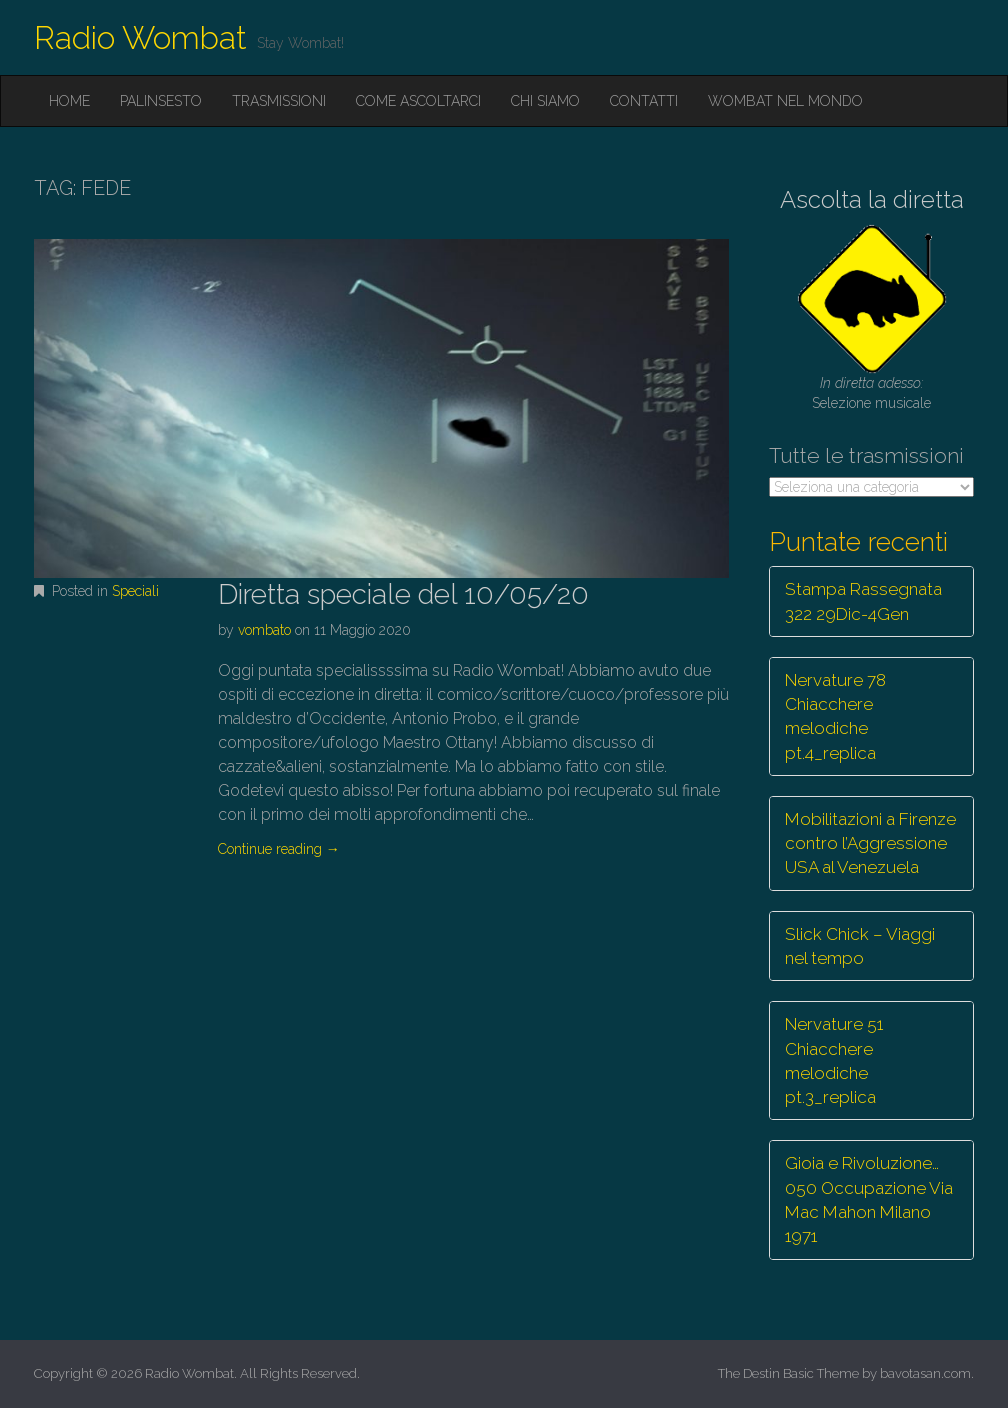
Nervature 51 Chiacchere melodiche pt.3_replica (834, 1060)
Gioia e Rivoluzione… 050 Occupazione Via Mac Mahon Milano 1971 (869, 1199)
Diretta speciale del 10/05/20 (403, 594)
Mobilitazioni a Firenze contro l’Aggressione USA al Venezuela (870, 843)
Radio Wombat (140, 37)
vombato (264, 630)
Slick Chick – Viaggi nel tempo (860, 946)
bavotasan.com (925, 1373)
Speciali (135, 591)
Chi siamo (545, 101)
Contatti (644, 101)
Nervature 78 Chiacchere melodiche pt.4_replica (835, 716)
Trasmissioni (279, 101)
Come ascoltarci (418, 101)
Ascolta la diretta (872, 199)
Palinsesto (161, 101)
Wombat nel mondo (785, 101)
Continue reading (279, 849)
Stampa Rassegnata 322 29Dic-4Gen (863, 601)
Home (69, 101)
